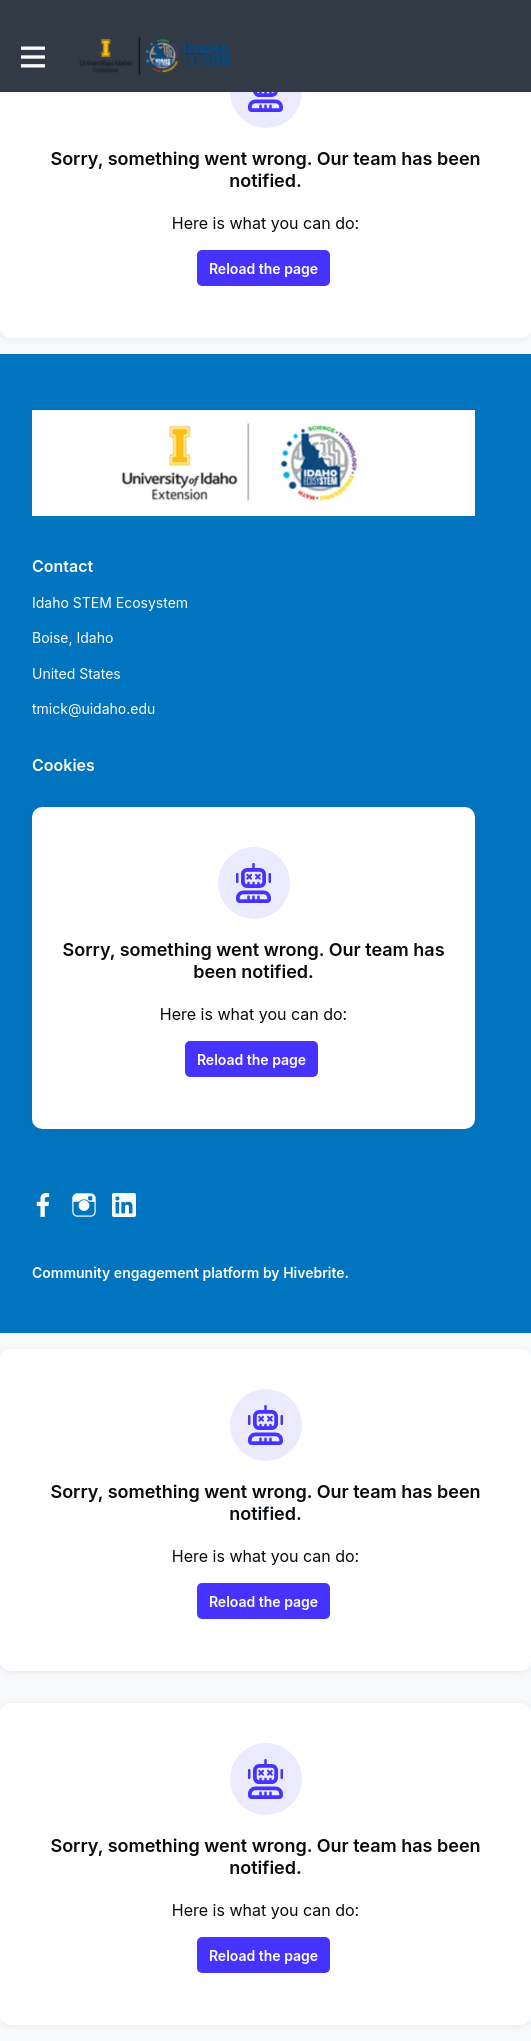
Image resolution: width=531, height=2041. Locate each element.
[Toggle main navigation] (32, 56)
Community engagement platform (145, 1272)
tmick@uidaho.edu (93, 708)
